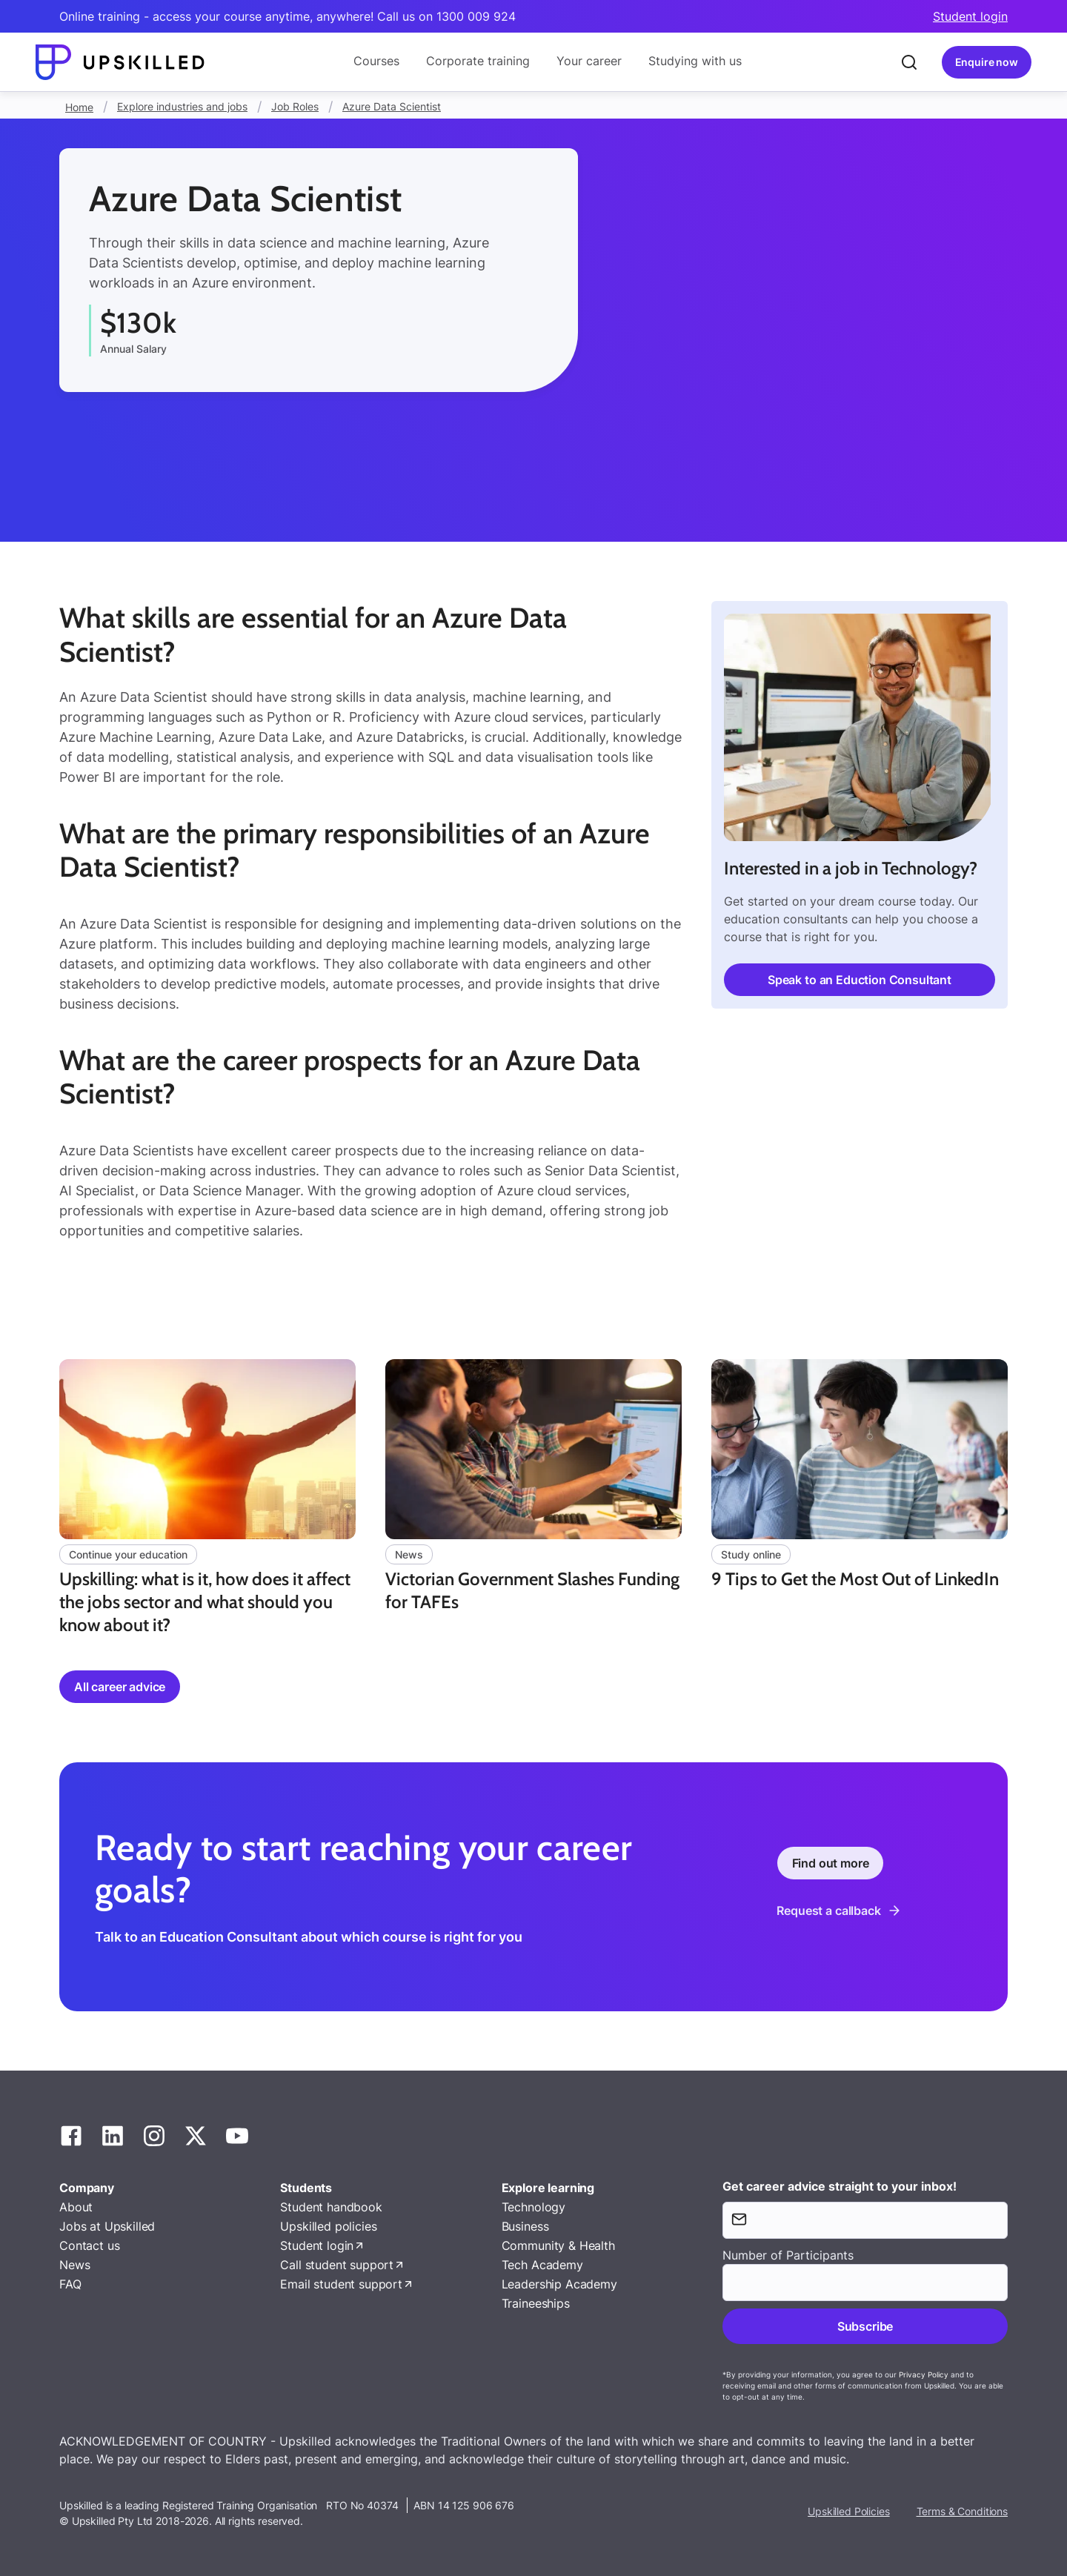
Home (79, 107)
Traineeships (536, 2303)
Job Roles (295, 106)
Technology (533, 2207)
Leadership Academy (559, 2284)
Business (525, 2226)
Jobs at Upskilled (107, 2226)
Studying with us (695, 60)
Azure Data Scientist (391, 106)
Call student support (336, 2264)
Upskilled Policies (848, 2511)
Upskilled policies (328, 2226)
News (74, 2264)
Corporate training (478, 60)
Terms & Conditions (962, 2511)
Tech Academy (542, 2264)
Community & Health (558, 2245)
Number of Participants (788, 2255)
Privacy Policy (923, 2374)
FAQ (70, 2284)
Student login (970, 16)
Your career (589, 60)
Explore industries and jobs (182, 106)
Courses (376, 60)
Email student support (341, 2284)
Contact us (89, 2245)
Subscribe (865, 2326)
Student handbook (331, 2207)
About (76, 2207)
